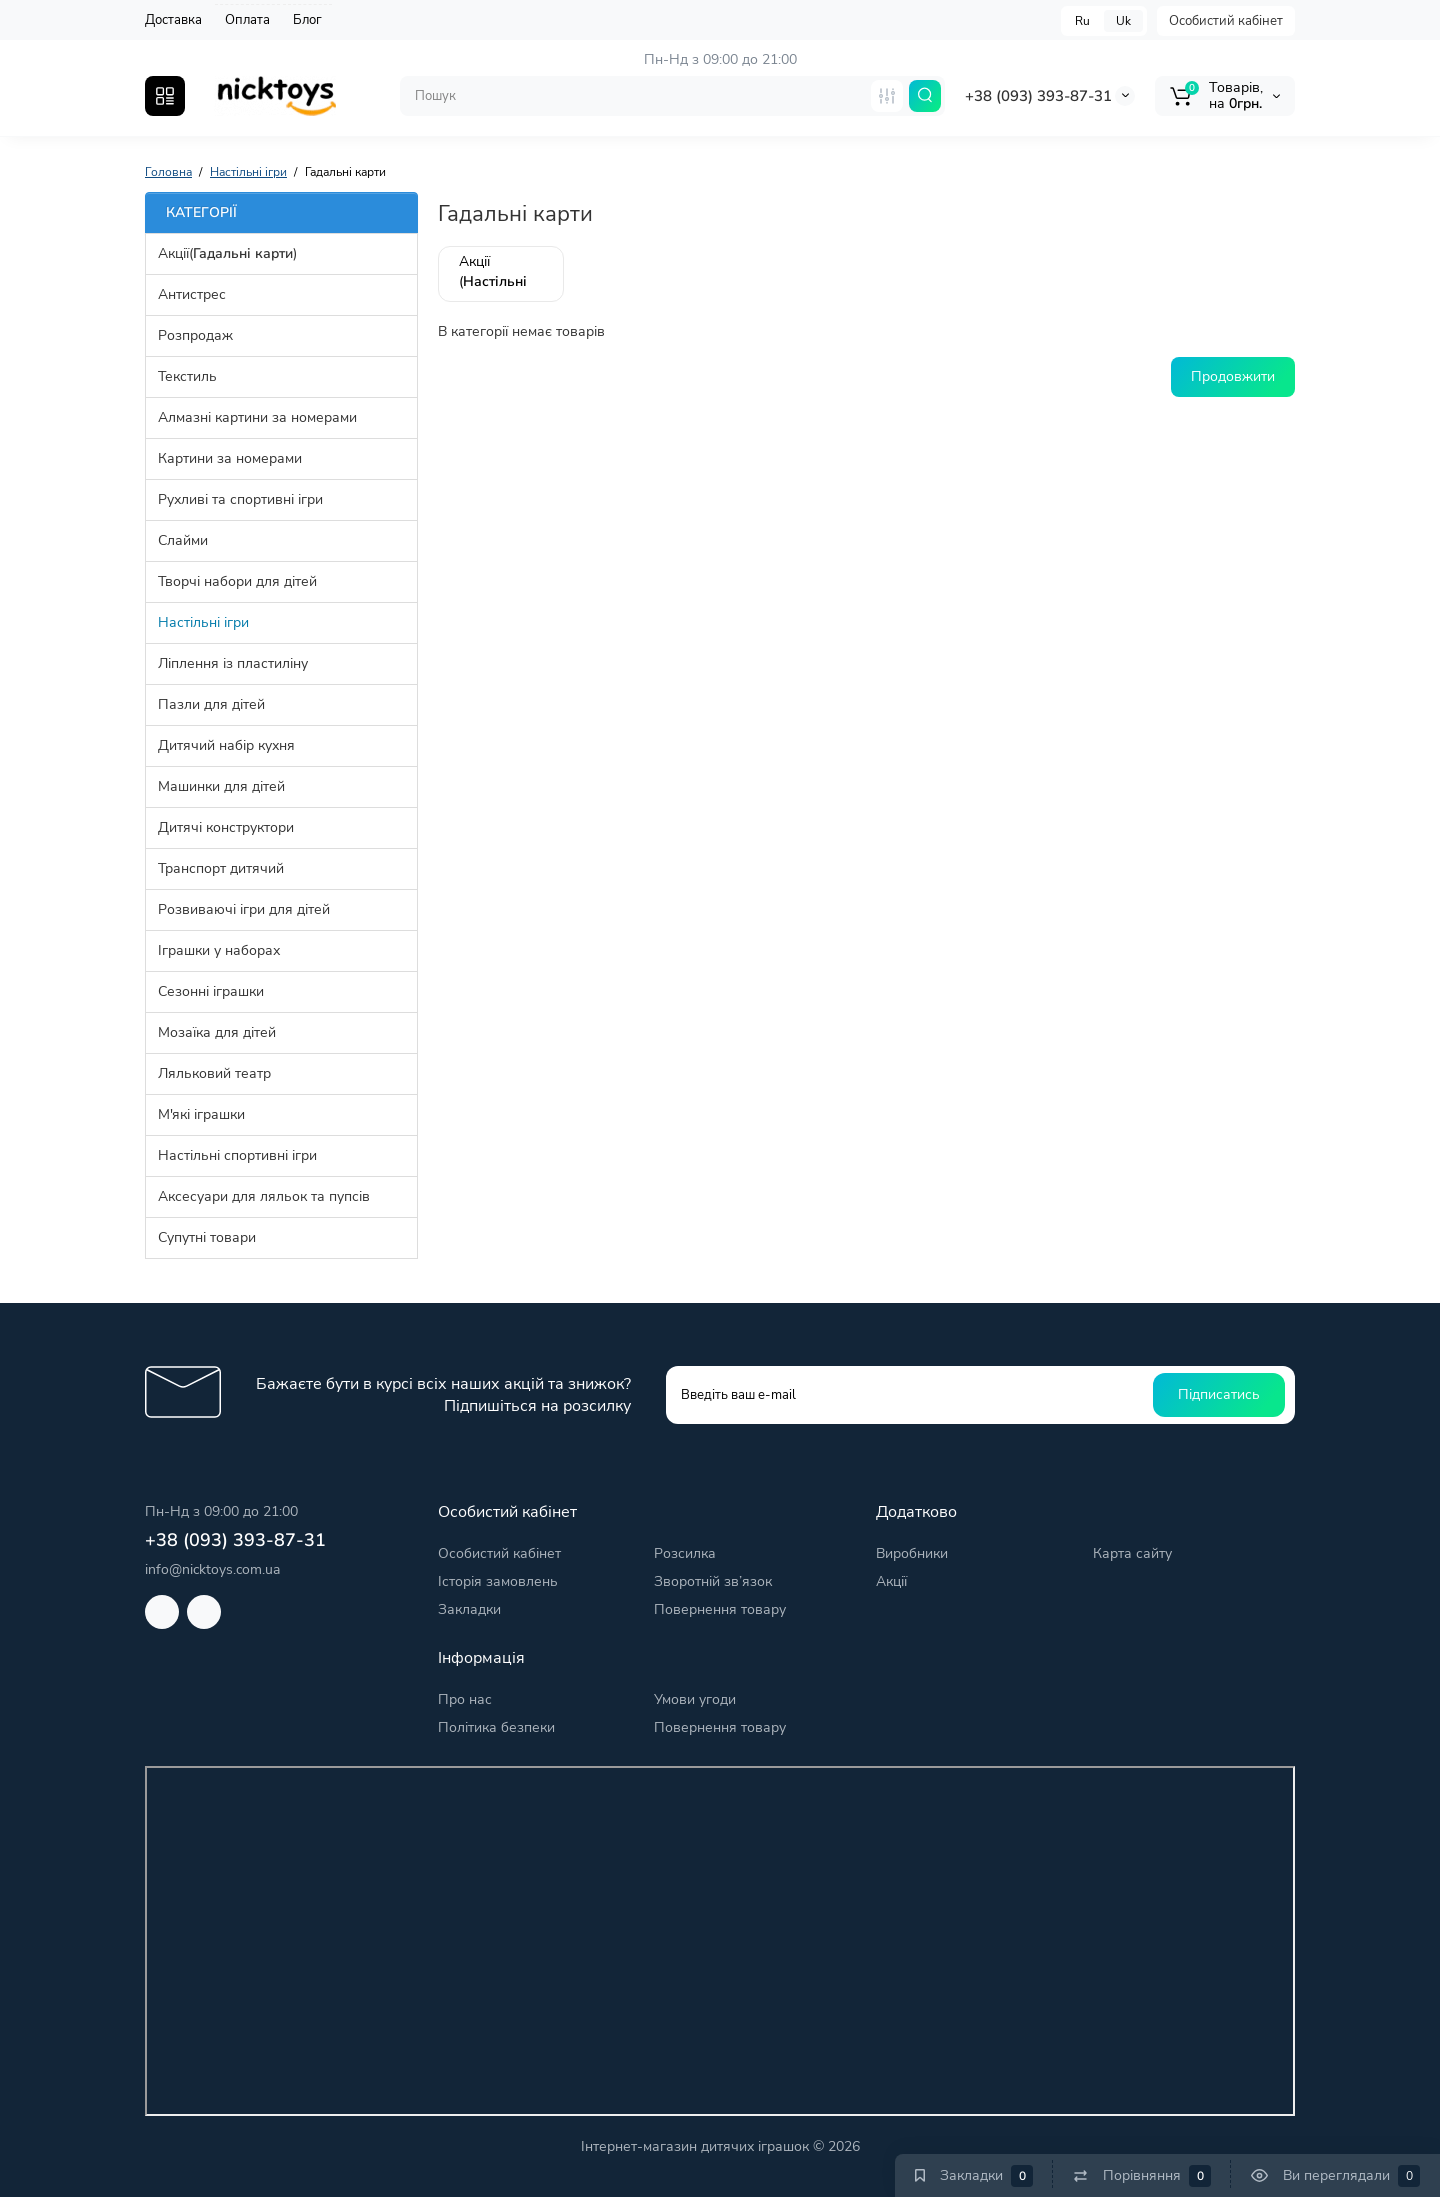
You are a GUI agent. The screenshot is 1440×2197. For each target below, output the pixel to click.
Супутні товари (207, 1237)
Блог (307, 20)
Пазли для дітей (211, 704)
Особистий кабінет (1226, 21)
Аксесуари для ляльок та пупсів (264, 1196)
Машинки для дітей (221, 786)
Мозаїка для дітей (217, 1032)
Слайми (183, 540)
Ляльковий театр (214, 1073)
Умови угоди (695, 1699)
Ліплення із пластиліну (233, 663)
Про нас (465, 1699)
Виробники (912, 1553)
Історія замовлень (498, 1581)
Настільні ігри (203, 622)
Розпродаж (195, 335)
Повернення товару (720, 1609)
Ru (1082, 21)
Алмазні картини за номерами (257, 417)
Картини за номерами (230, 458)
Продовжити (1233, 376)
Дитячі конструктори (226, 827)
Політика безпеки (496, 1727)
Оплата (247, 20)
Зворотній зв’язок (713, 1581)
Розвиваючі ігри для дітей (244, 909)
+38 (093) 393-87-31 (1038, 96)
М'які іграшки (201, 1114)
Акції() (227, 253)
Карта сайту (1132, 1553)
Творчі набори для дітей (237, 581)
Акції (891, 1581)
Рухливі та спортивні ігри (240, 499)
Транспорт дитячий (221, 868)
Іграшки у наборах (219, 950)
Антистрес (192, 294)
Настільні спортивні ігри (237, 1155)
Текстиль (187, 376)
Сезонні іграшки (211, 991)
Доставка (173, 20)
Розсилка (685, 1553)
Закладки (469, 1609)
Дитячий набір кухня (226, 745)
